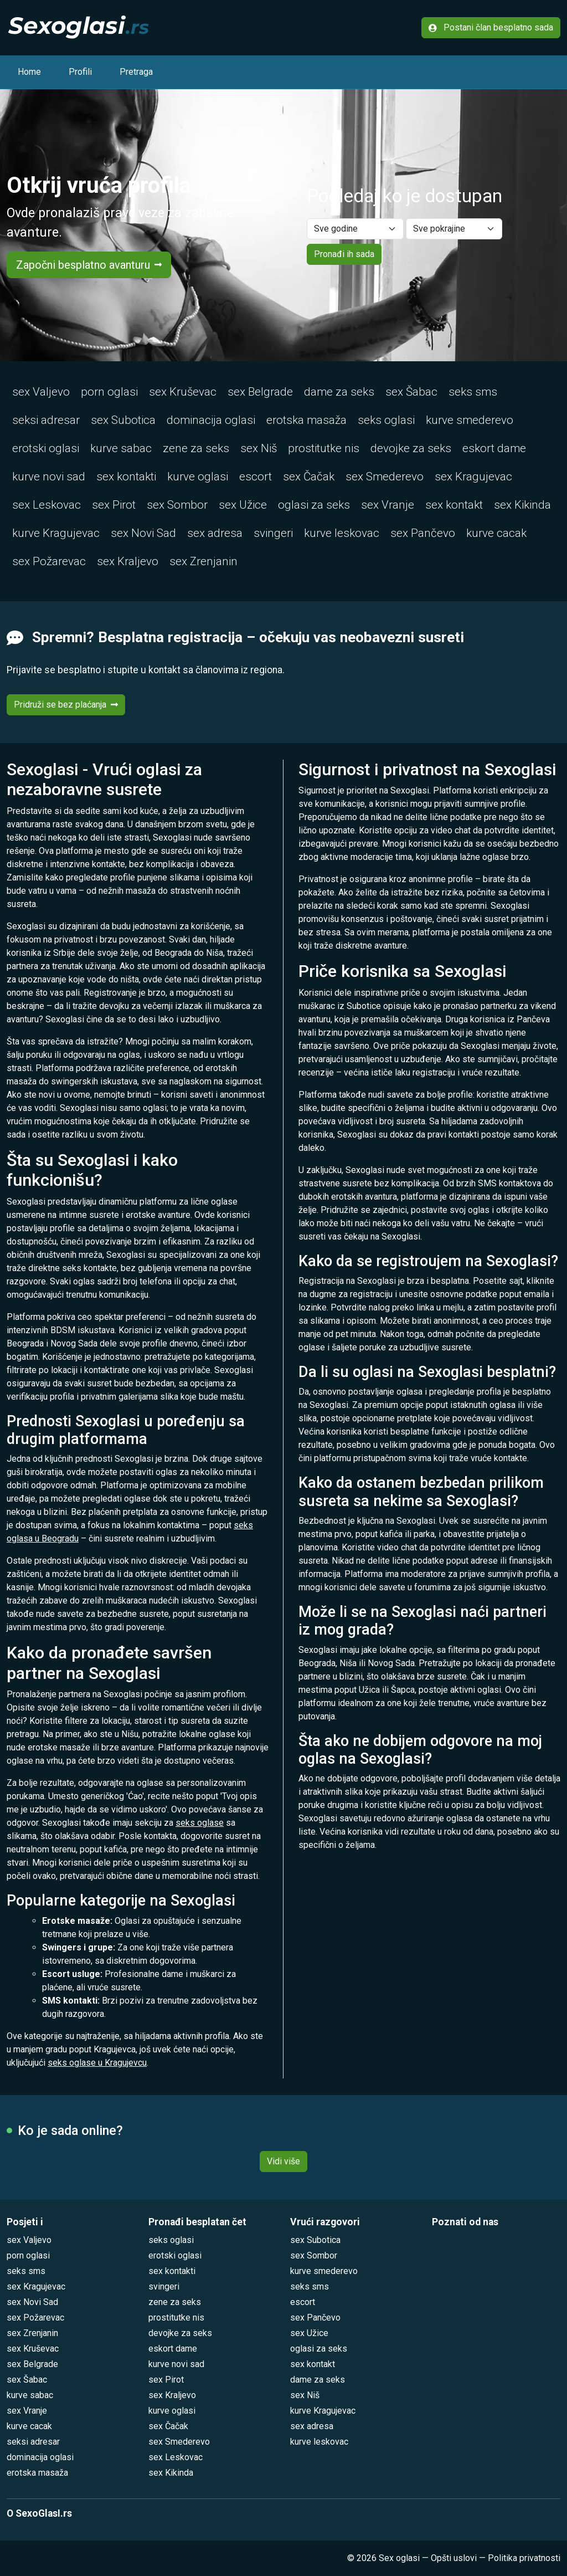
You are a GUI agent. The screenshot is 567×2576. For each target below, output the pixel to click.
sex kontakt (454, 504)
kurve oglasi (197, 476)
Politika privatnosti (524, 2558)
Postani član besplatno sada (491, 27)
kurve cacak (496, 533)
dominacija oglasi (211, 420)
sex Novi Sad (143, 533)
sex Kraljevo (127, 561)
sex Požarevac (49, 561)
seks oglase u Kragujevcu (97, 2062)
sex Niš (258, 448)
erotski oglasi (45, 448)
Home (29, 71)
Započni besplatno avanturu (89, 265)
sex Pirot (114, 504)
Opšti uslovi (454, 2558)
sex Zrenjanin (203, 561)
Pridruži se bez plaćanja (66, 704)
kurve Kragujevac (56, 533)
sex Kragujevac (473, 476)
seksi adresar (46, 420)
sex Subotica (123, 420)
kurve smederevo (469, 420)
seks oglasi (386, 420)
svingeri (273, 533)
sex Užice (243, 504)
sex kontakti (126, 476)
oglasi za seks (314, 504)
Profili (80, 71)
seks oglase (200, 1822)
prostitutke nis (323, 448)
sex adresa (215, 533)
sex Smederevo (385, 476)
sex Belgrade (260, 391)
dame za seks (339, 391)
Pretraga (136, 71)
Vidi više (283, 2161)
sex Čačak (308, 476)
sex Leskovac (46, 504)
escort (255, 476)
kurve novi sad (48, 476)
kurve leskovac (341, 533)
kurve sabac (121, 448)
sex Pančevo (422, 533)
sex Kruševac (183, 391)
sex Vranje (387, 504)
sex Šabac (411, 391)
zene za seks (196, 448)
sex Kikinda (522, 504)
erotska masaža (306, 420)
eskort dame (494, 448)
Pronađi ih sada (344, 254)
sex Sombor (177, 504)
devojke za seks (410, 448)
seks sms (473, 391)
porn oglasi (109, 391)
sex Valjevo (41, 391)
